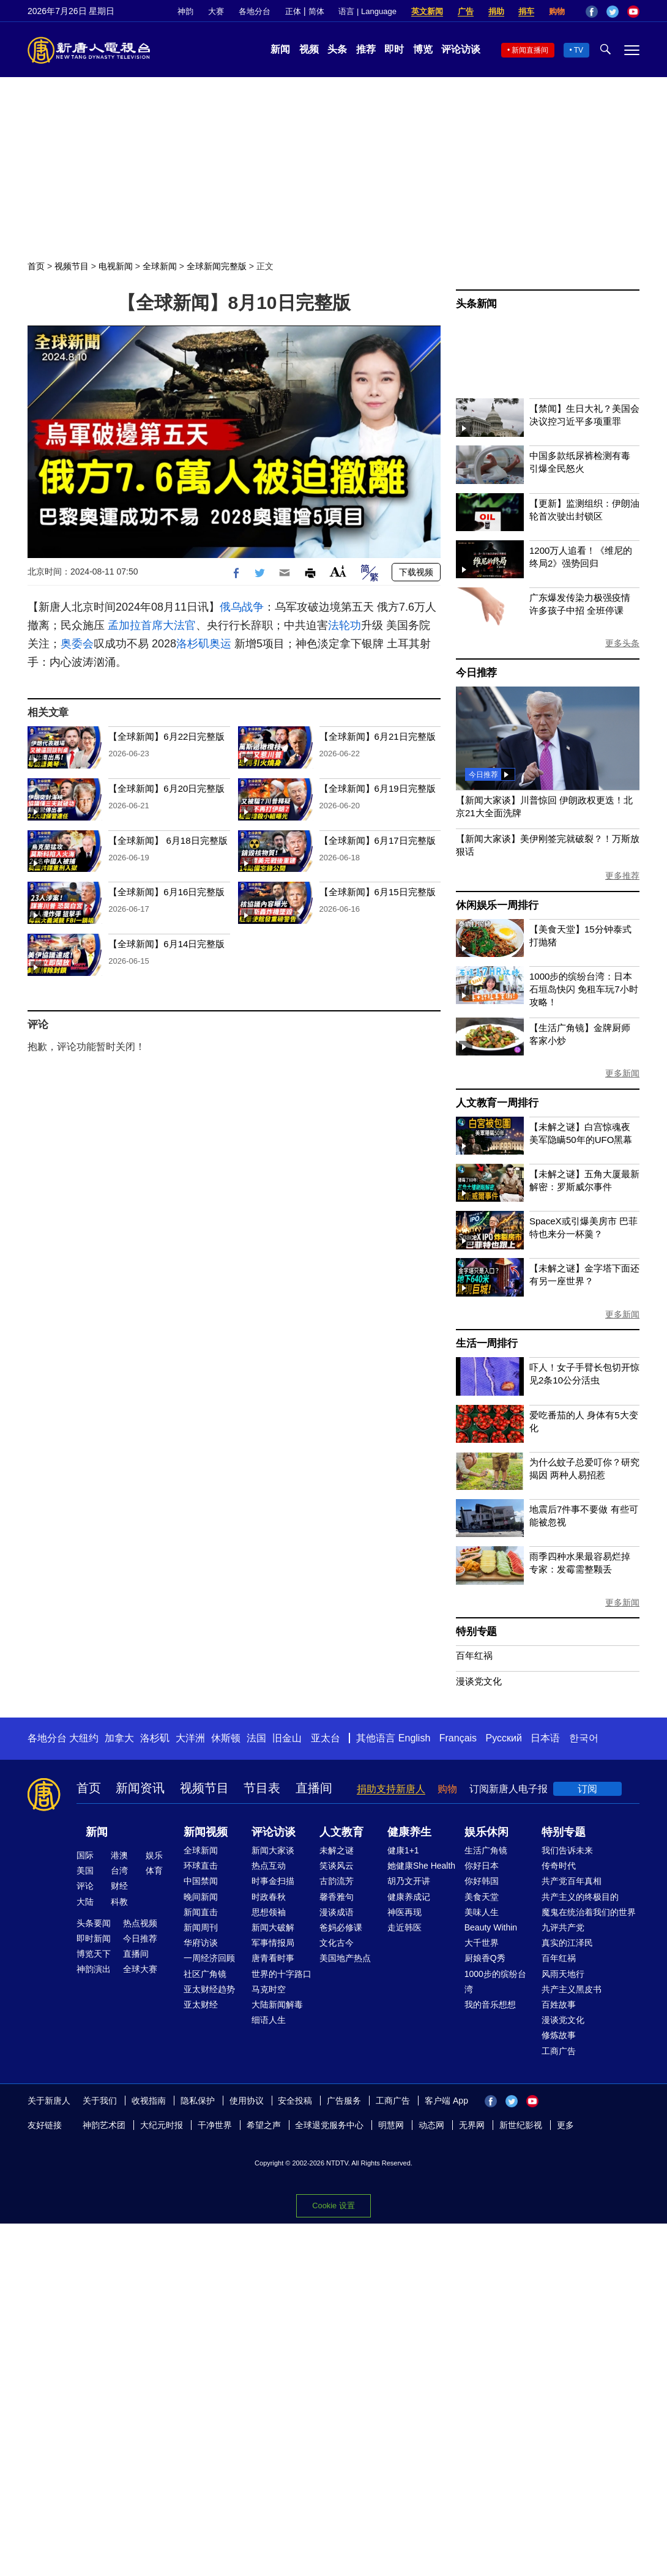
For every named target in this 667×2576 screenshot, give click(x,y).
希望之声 (264, 2125)
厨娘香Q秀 (484, 1958)
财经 (119, 1886)
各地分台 (254, 11)
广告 (466, 11)
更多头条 (622, 643)
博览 (423, 49)
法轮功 (344, 625)
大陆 (85, 1902)
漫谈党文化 (479, 1681)
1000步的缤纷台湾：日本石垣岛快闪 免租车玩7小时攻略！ (583, 989)
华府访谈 (201, 1943)
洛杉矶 (155, 1738)
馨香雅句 (336, 1897)
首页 (36, 266)
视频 (309, 49)
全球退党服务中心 (329, 2125)
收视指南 (149, 2100)
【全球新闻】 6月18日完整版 (167, 840)
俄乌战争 (242, 607)
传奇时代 (559, 1866)
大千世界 (481, 1943)
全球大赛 (140, 1969)
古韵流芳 (336, 1881)
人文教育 (341, 1832)
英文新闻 (427, 11)
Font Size (338, 571)
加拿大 (119, 1738)
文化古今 (336, 1943)
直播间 (314, 1788)
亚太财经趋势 (209, 1989)
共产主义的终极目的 (580, 1897)
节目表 (262, 1788)
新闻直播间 (530, 50)
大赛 (216, 11)
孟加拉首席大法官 (152, 625)
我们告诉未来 (567, 1850)
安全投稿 (295, 2100)
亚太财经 (201, 2004)
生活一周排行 (487, 1343)
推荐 (366, 49)
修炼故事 (559, 2035)
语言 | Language (367, 11)
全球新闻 (160, 266)
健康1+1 (403, 1850)
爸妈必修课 (340, 1927)
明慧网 (391, 2125)
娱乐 (154, 1855)
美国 (85, 1870)
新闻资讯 (140, 1788)
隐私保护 (198, 2100)
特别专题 (476, 1631)
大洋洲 (190, 1738)
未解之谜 (336, 1850)
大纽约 (84, 1738)
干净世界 (215, 2125)
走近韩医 (404, 1927)
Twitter (612, 12)
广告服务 (344, 2100)
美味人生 (481, 1912)
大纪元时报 (161, 2125)
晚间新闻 (201, 1897)
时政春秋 (269, 1897)
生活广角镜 (485, 1850)
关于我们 (100, 2100)
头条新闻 (476, 304)
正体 (293, 11)
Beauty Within (490, 1927)
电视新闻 (116, 266)
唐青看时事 (273, 1958)
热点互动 (269, 1866)
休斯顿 (225, 1738)
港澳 (119, 1855)
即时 (394, 49)
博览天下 (93, 1954)
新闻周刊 (201, 1927)
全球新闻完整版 (217, 266)
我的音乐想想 (490, 2004)
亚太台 (325, 1738)
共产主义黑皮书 (572, 1989)
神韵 (185, 11)
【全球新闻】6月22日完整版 (166, 736)
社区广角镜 (205, 1974)
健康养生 (409, 1832)
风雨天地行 (563, 1974)
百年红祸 (474, 1655)
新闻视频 (206, 1832)
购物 (557, 11)
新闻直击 (201, 1912)
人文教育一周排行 (497, 1103)
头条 (337, 49)
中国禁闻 (201, 1881)
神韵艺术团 (104, 2125)
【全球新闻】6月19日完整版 (377, 788)
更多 (565, 2125)
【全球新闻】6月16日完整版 (166, 892)
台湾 (119, 1870)
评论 (85, 1886)
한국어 (583, 1738)
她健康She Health (421, 1866)
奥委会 (77, 644)
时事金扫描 (273, 1881)
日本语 (545, 1738)
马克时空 (269, 1989)
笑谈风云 (336, 1866)
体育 (154, 1870)
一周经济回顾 (209, 1958)
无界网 (472, 2125)
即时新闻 (93, 1938)
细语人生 (269, 2020)
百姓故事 (559, 2004)
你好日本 (481, 1866)
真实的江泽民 (567, 1943)
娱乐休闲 (486, 1832)
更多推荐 (622, 875)
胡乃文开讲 (408, 1881)
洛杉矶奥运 (203, 644)
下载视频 (416, 572)
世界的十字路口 (281, 1974)
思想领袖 (269, 1912)
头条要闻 (93, 1923)
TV (578, 50)
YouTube (633, 12)
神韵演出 (93, 1969)
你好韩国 (481, 1881)
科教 (119, 1902)
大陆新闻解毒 (277, 2004)
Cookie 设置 (333, 2205)
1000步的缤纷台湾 (495, 1981)
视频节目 (71, 266)
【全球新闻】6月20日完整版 (166, 788)
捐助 (496, 11)
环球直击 (201, 1866)
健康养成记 (408, 1897)
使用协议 (246, 2100)
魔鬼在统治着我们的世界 (589, 1912)
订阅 (587, 1789)
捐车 (526, 11)
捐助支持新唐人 (391, 1789)
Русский (504, 1738)
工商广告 (559, 2051)
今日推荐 (476, 673)
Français (458, 1738)
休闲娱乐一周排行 (497, 905)
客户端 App (446, 2100)
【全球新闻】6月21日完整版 (377, 736)
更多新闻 (622, 1073)
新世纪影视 (520, 2125)
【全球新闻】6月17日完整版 (377, 840)
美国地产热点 (345, 1958)
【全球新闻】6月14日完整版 (166, 944)
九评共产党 (563, 1927)
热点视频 (140, 1923)
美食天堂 (481, 1897)
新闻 (280, 49)
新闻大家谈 (273, 1850)
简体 (316, 11)
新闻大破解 (273, 1927)
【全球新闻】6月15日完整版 (377, 892)
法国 (256, 1738)
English (414, 1738)
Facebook (592, 12)
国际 (85, 1855)
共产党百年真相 (572, 1881)
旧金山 (287, 1738)
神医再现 (404, 1912)
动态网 (431, 2125)
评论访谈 (460, 49)
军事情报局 (273, 1943)
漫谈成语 (336, 1912)
